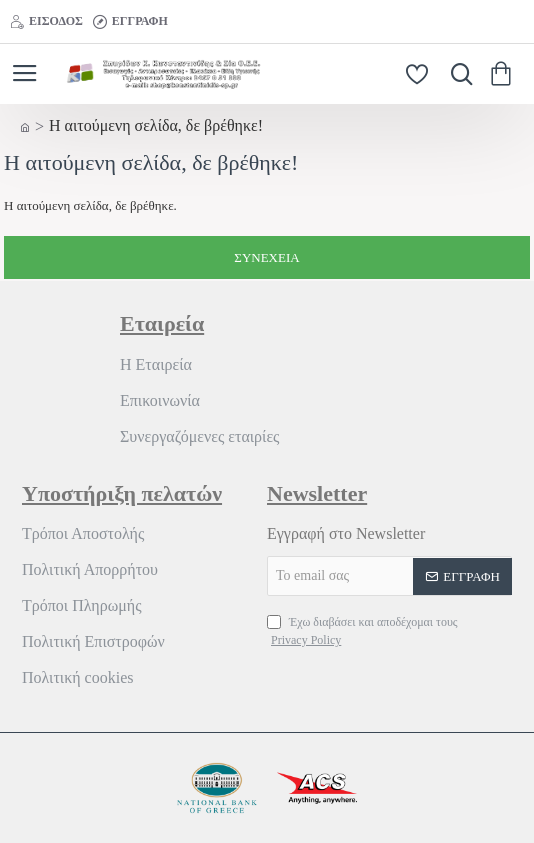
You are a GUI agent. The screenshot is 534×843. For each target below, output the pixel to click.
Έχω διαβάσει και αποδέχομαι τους (362, 632)
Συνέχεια (266, 257)
